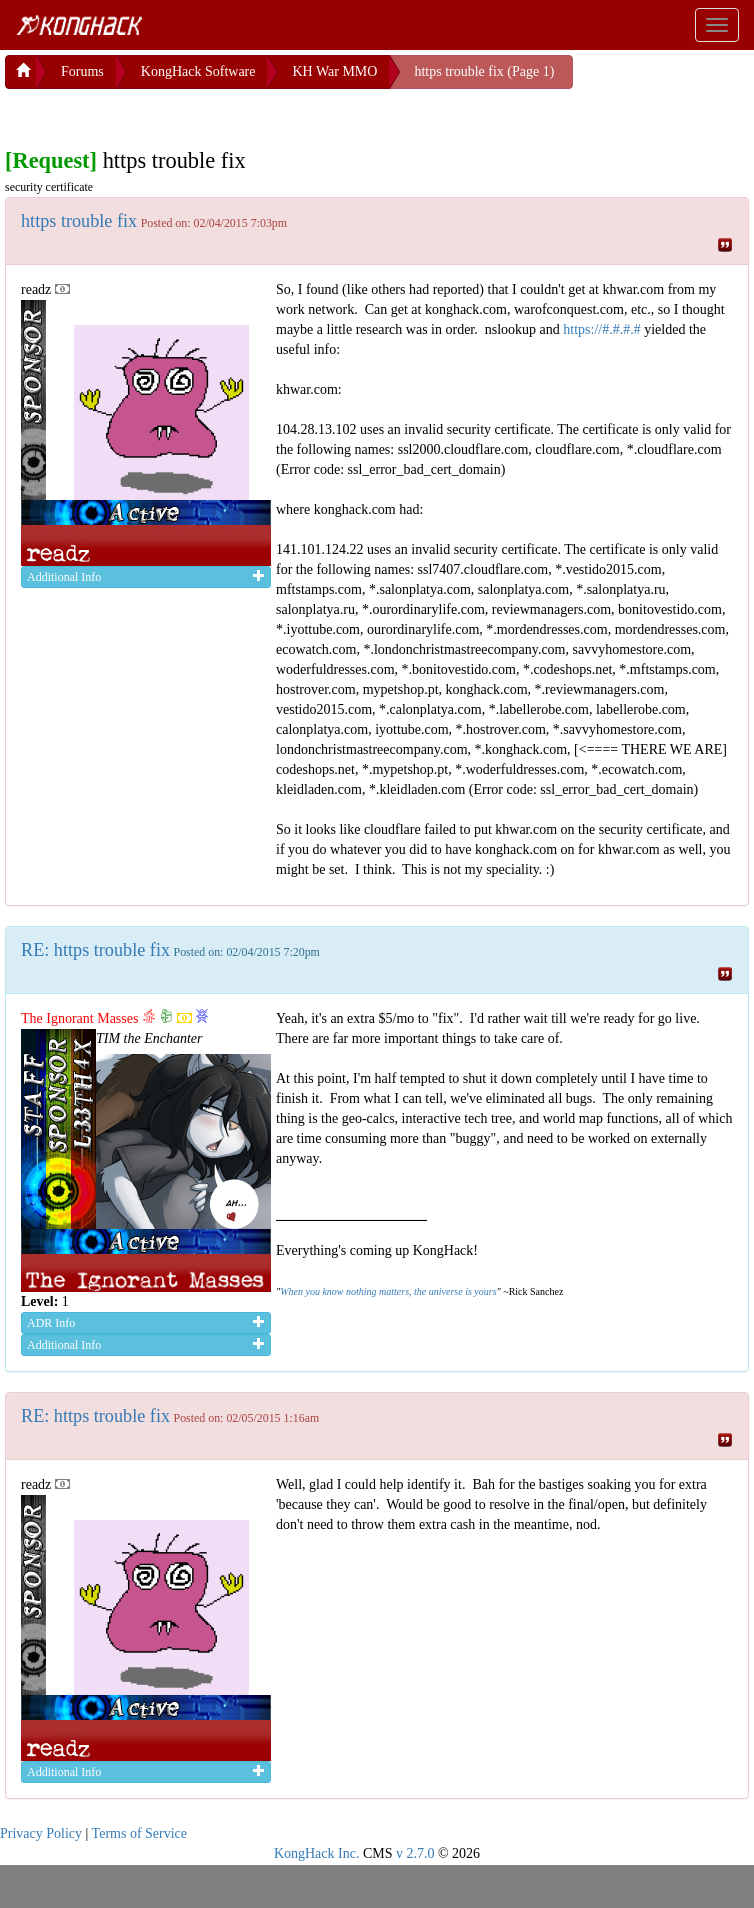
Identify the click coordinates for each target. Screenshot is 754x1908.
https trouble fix (79, 221)
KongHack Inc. (317, 1853)
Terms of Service (139, 1833)
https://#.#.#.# (601, 329)
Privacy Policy (41, 1833)
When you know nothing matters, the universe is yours (388, 1291)
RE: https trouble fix (95, 950)
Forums (82, 71)
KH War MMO (334, 71)
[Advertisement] (165, 114)
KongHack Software (198, 71)
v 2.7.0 (415, 1853)
